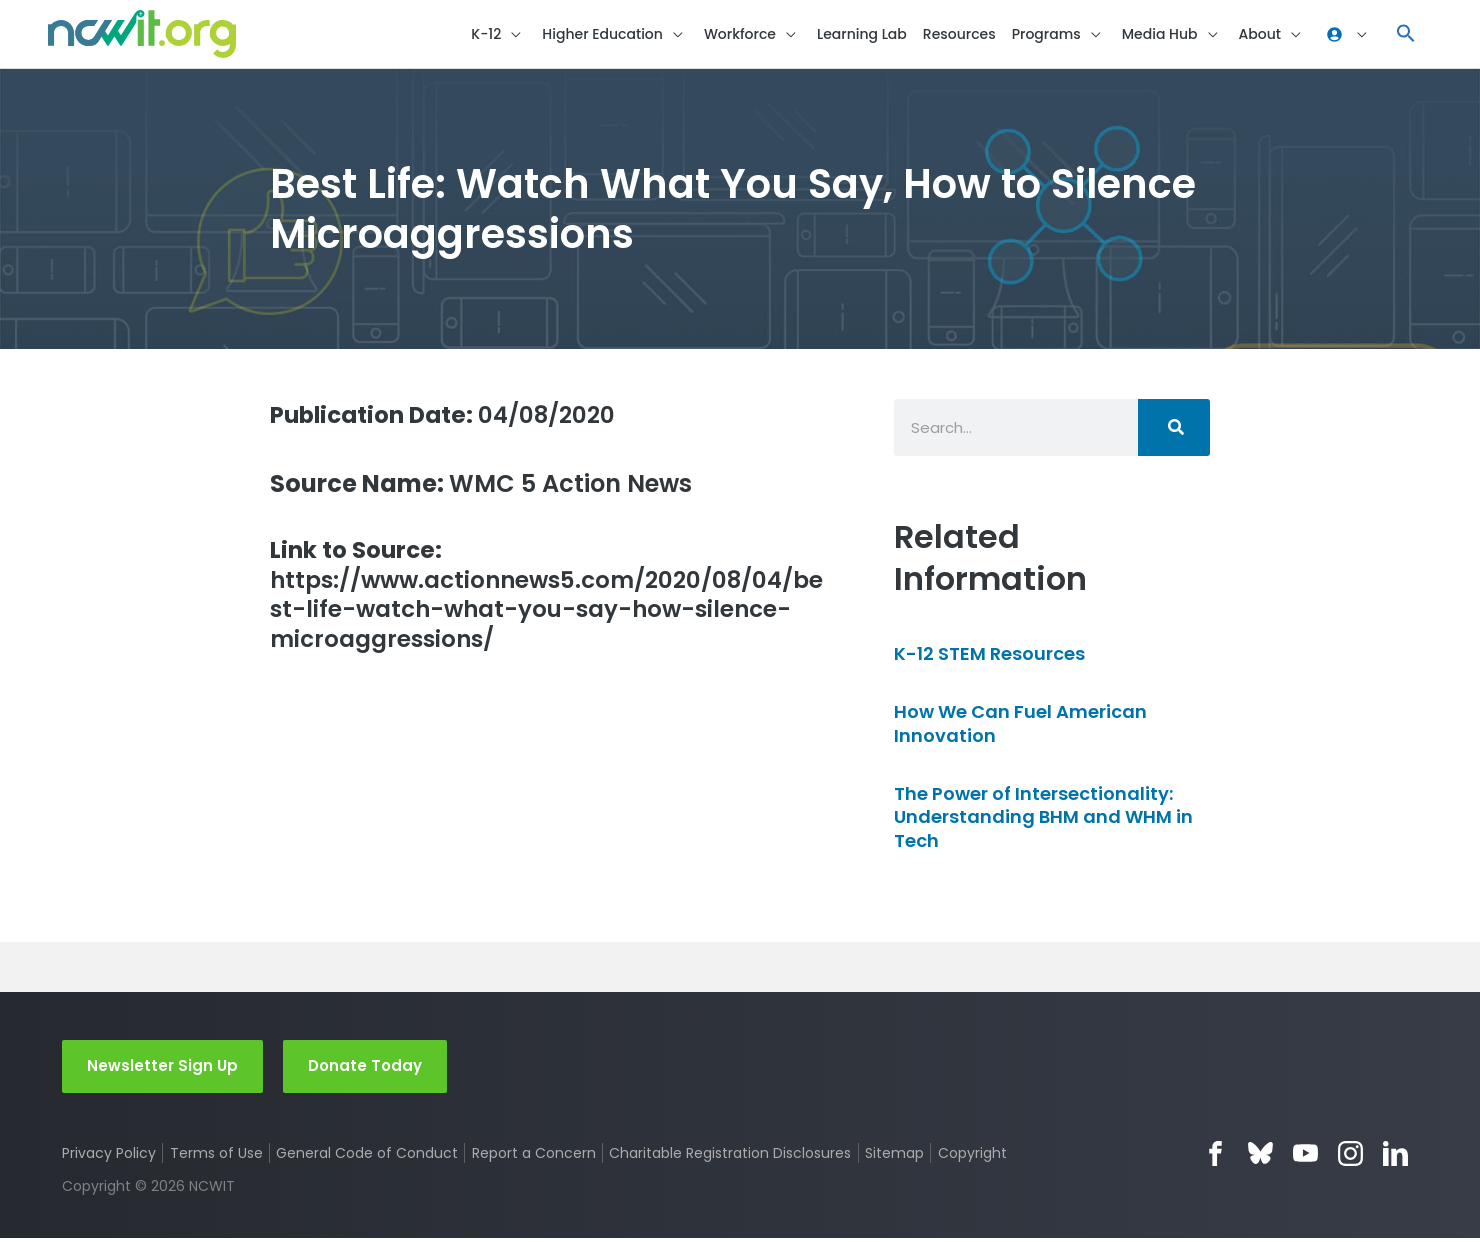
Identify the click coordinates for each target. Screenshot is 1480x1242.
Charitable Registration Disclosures (731, 1156)
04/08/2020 (450, 417)
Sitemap (895, 1156)
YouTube (1305, 1156)
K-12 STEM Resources (989, 656)
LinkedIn (1395, 1156)
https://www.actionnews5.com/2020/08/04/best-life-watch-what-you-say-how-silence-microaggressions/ (543, 600)
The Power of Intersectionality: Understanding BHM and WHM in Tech (1043, 820)
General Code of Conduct (368, 1156)
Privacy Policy (109, 1156)
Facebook (1215, 1156)
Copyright (973, 1156)
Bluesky (1260, 1156)
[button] (1406, 35)
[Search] (1174, 430)
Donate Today (365, 1068)
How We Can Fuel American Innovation (1020, 726)
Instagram (1350, 1156)
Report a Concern (534, 1156)
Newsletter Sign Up (162, 1068)
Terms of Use (216, 1156)
